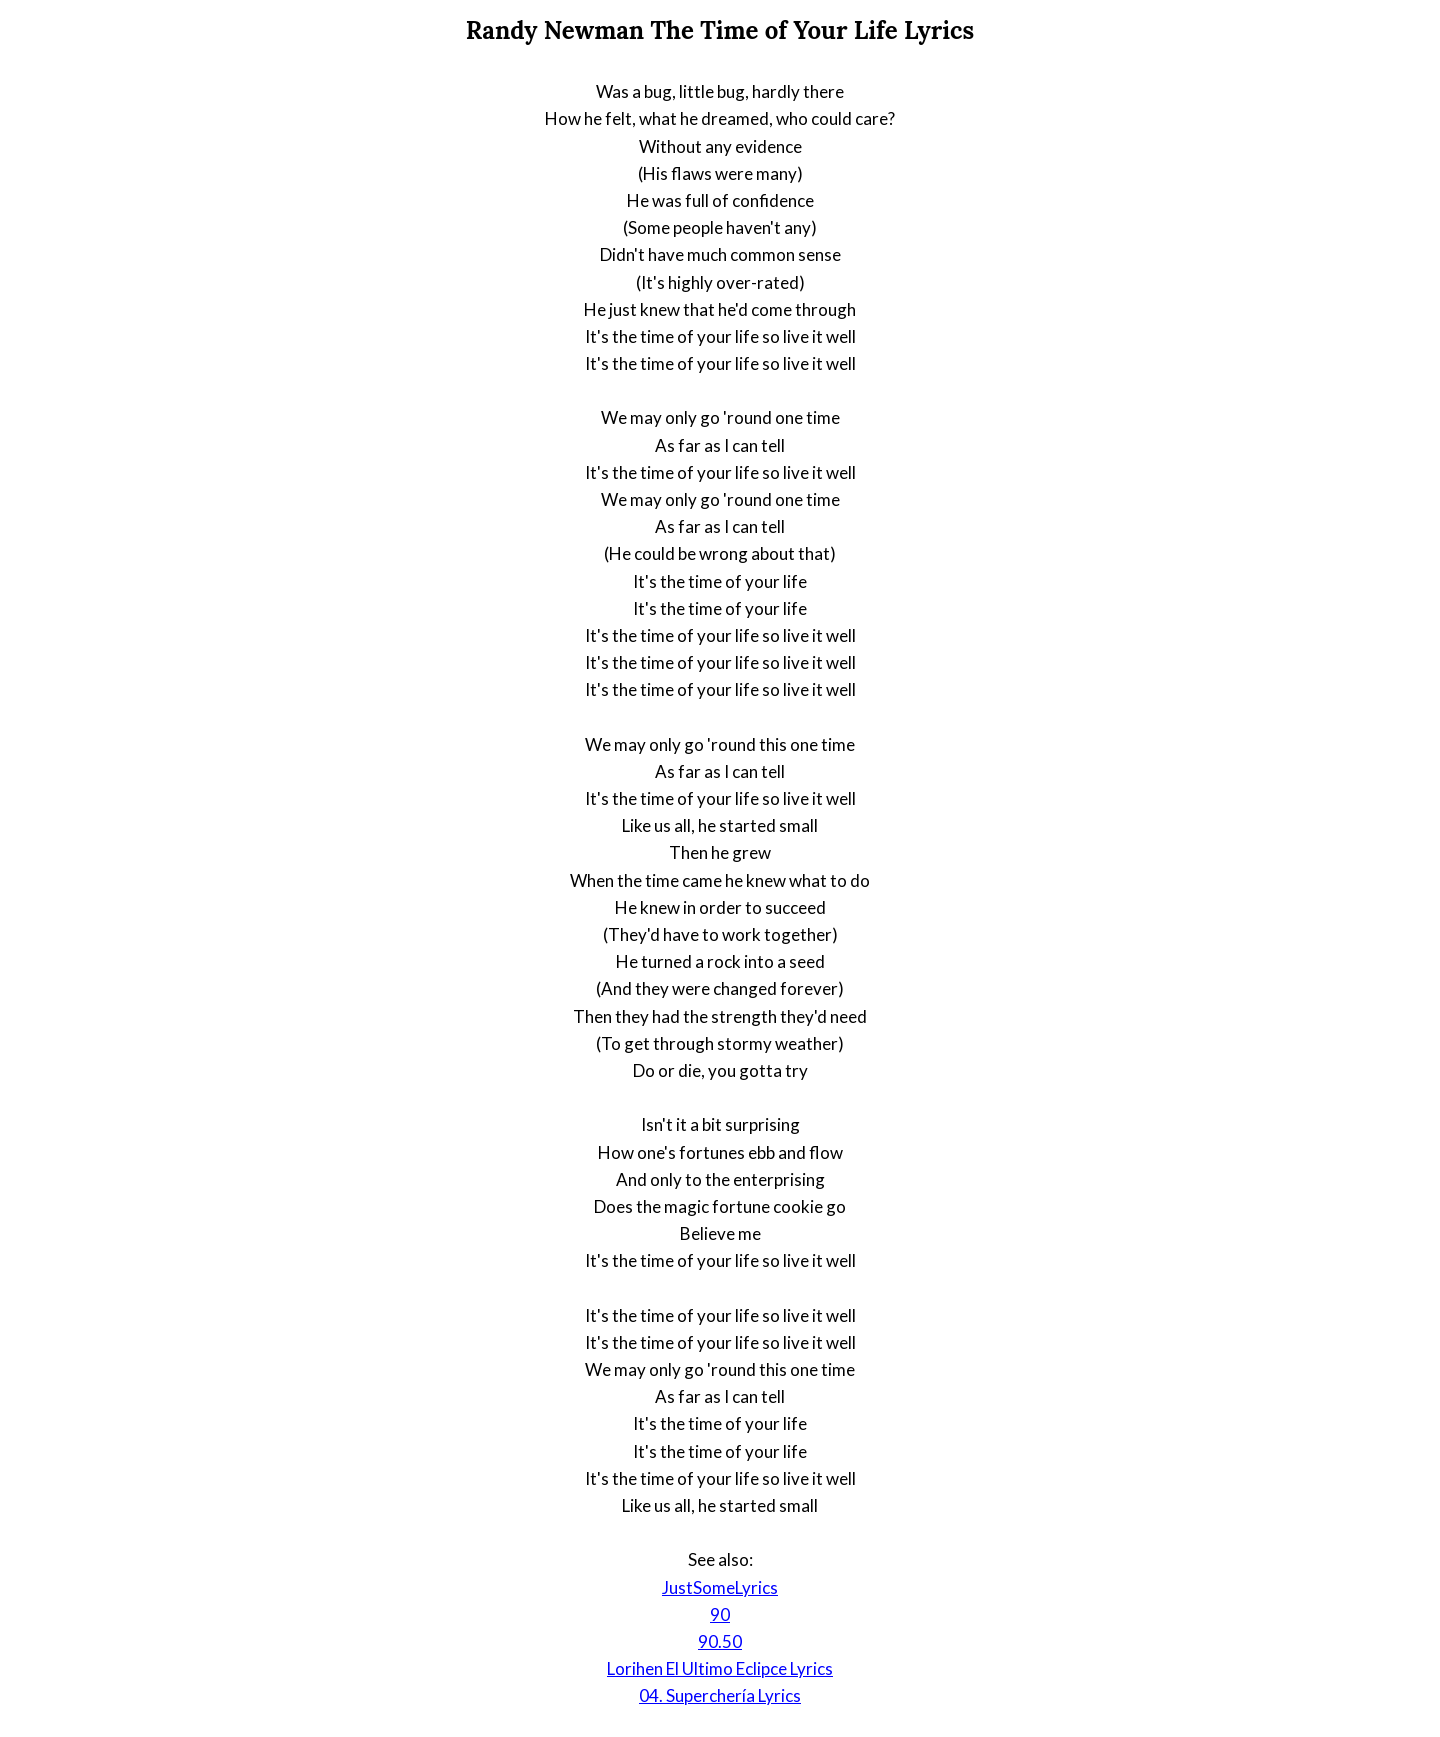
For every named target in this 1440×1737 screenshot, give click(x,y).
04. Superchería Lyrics (720, 1695)
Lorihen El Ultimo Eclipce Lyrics (720, 1668)
